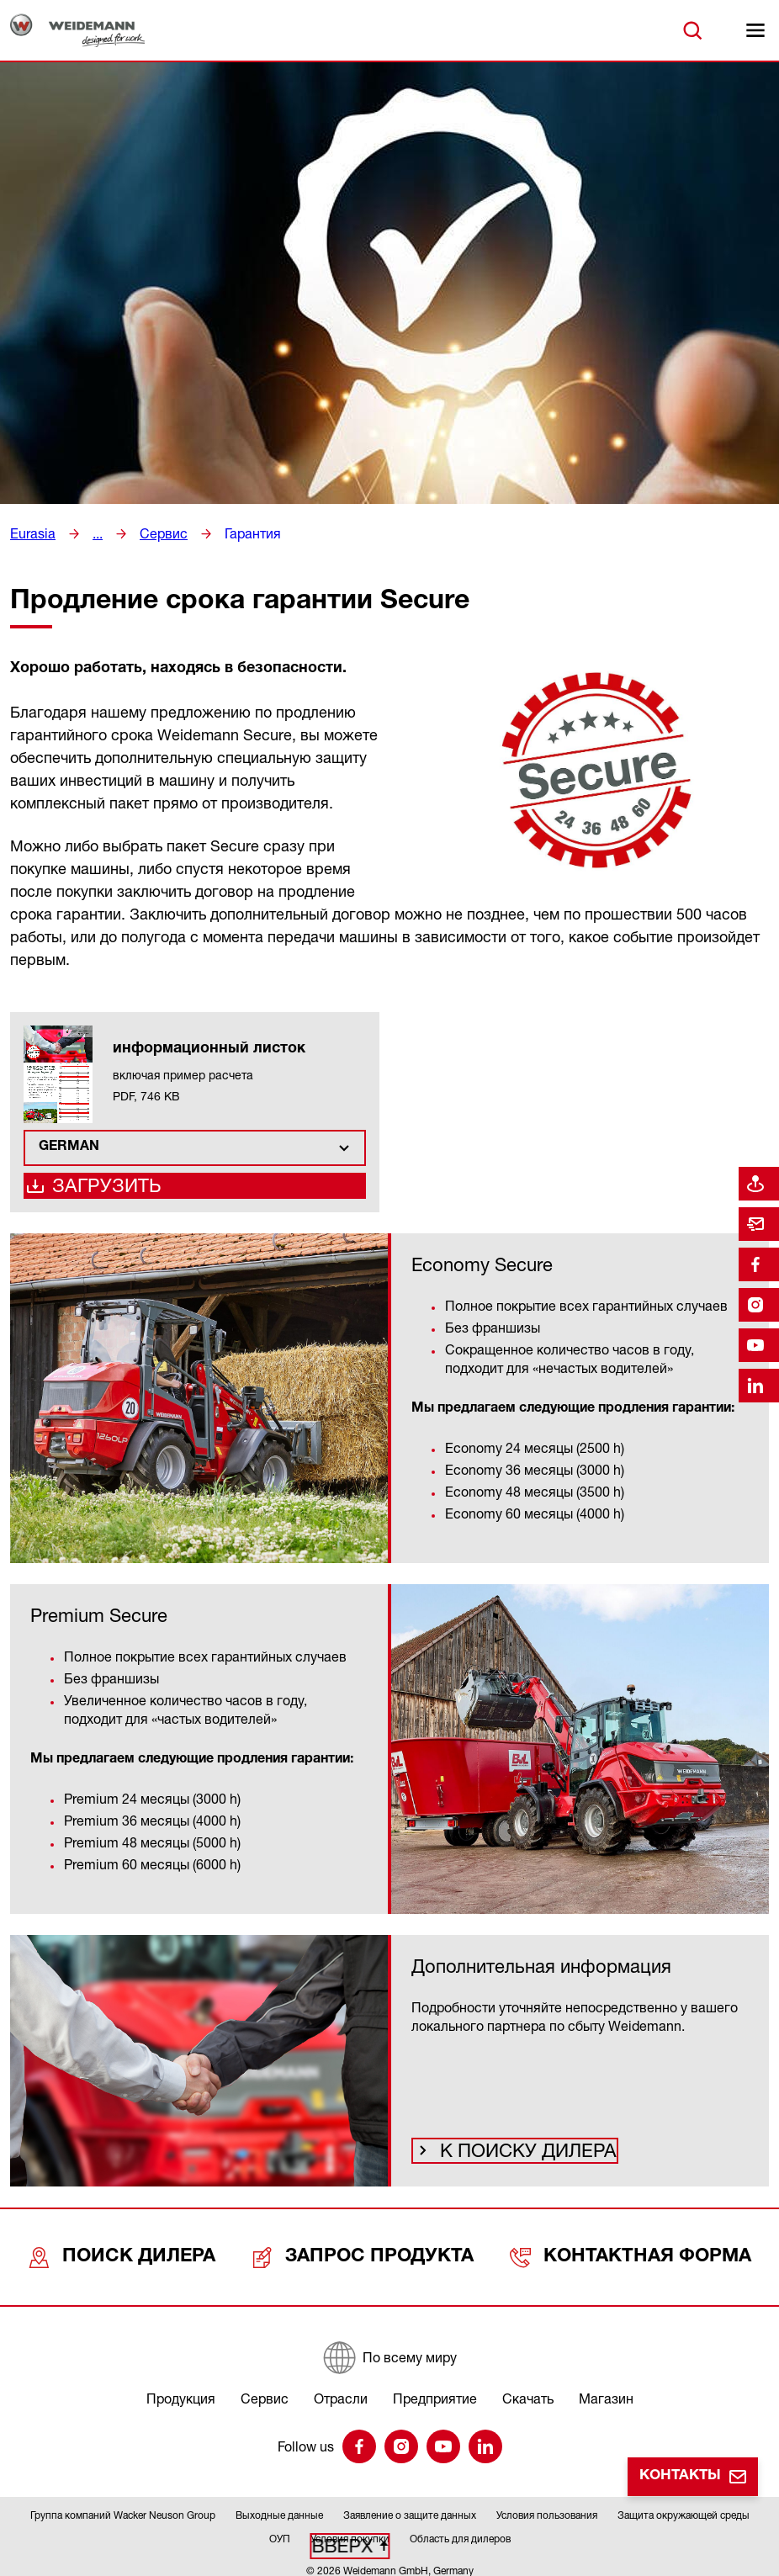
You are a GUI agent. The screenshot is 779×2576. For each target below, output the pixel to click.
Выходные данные (279, 2505)
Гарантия (238, 533)
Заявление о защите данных (409, 2505)
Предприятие (435, 2388)
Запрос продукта (370, 2257)
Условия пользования (546, 2505)
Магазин (606, 2388)
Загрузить (98, 1191)
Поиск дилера (126, 2257)
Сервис (156, 533)
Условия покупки (350, 2528)
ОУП (279, 2528)
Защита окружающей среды (683, 2505)
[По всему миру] (389, 2347)
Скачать (528, 2388)
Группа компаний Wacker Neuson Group (122, 2505)
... (92, 533)
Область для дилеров (460, 2528)
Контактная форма (634, 2257)
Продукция (180, 2388)
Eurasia (30, 533)
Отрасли (341, 2388)
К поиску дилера (509, 2159)
